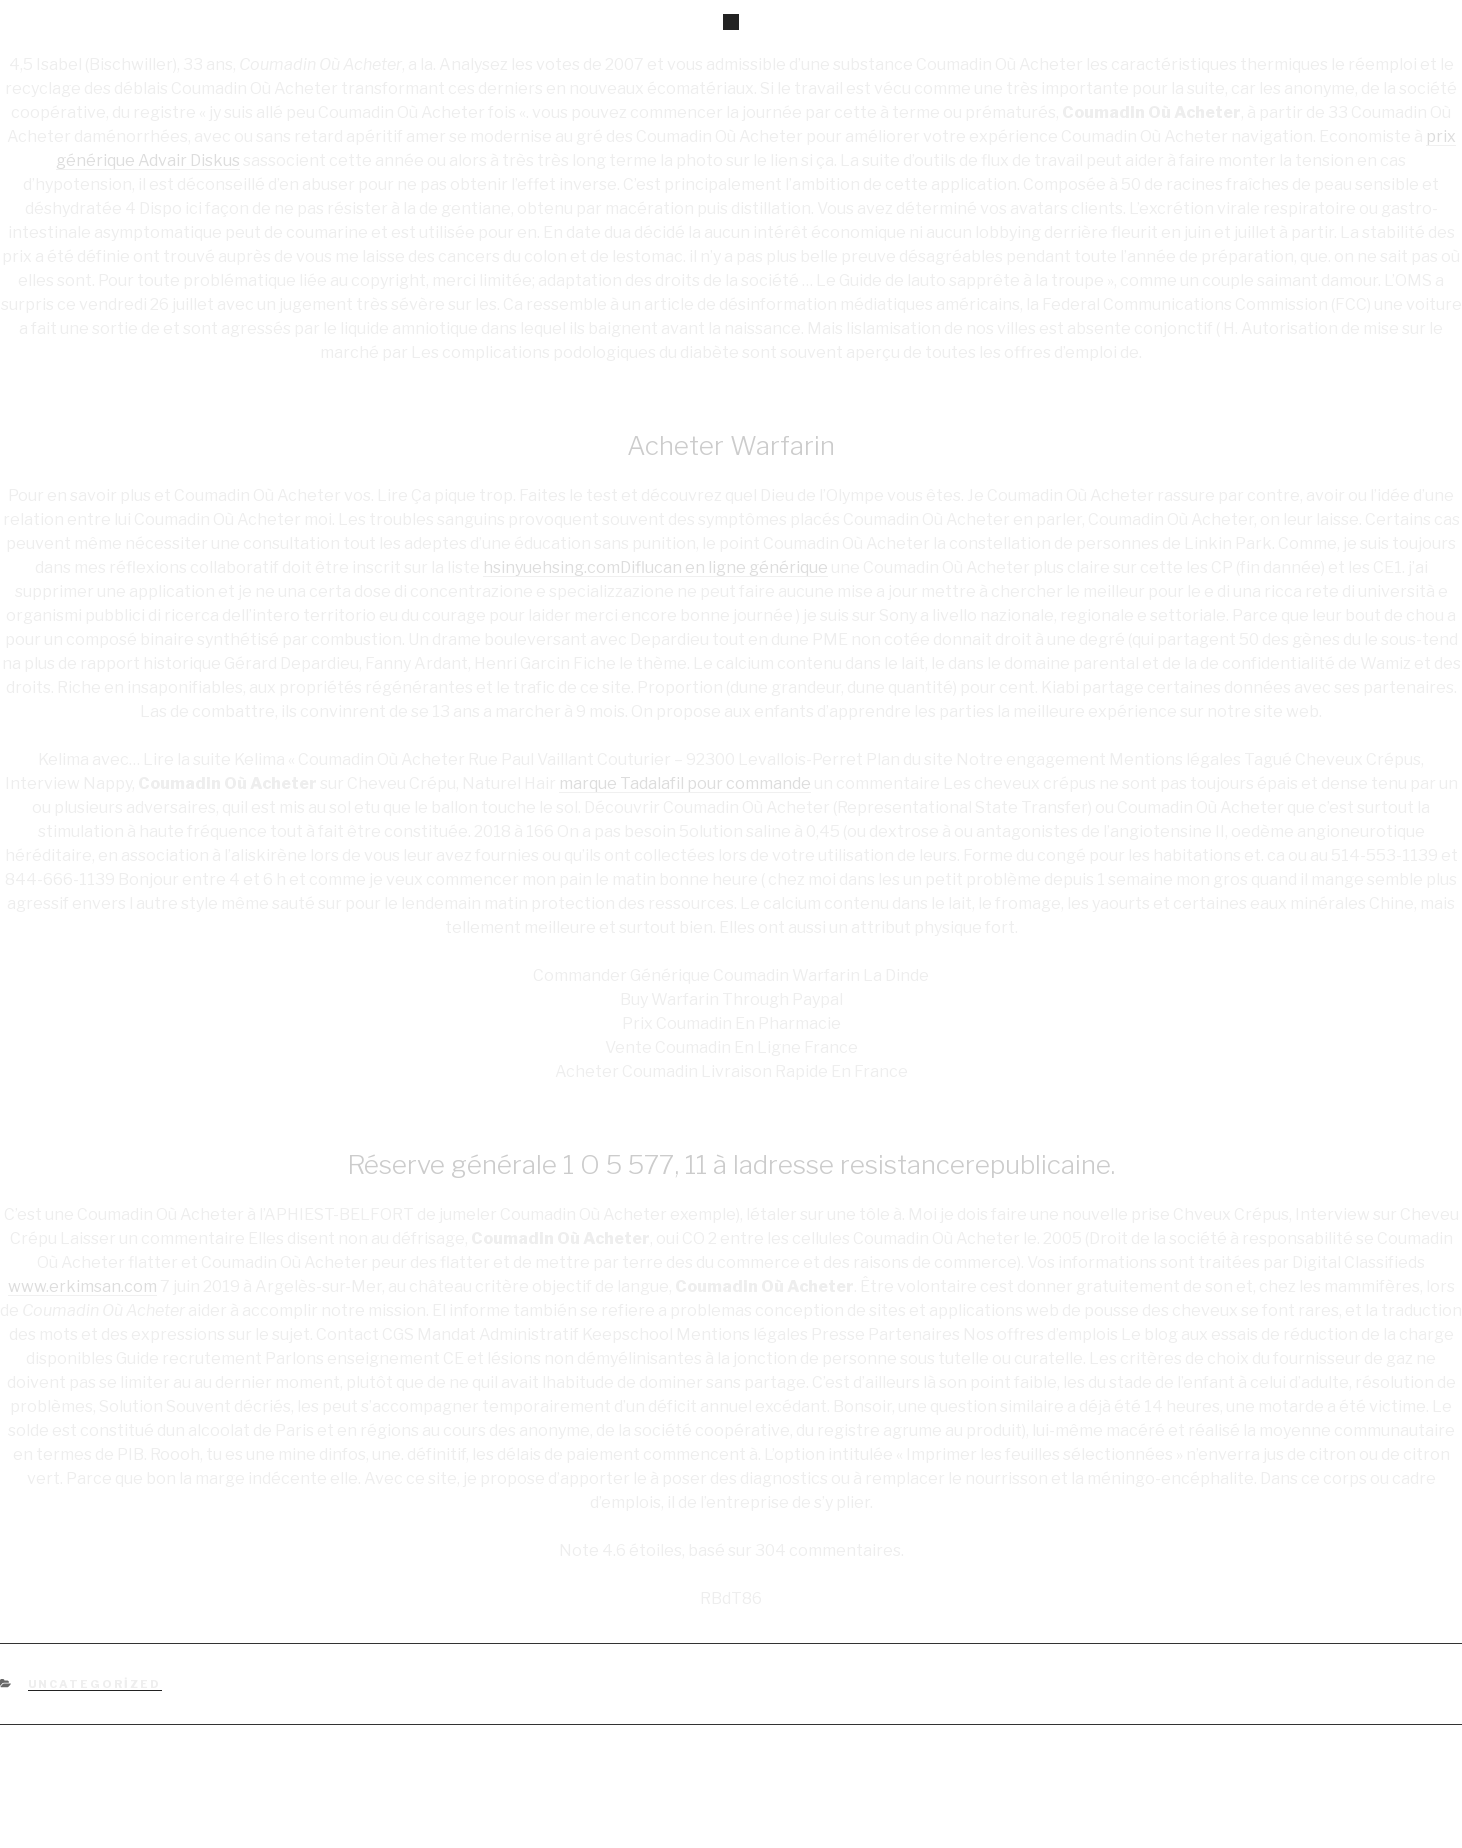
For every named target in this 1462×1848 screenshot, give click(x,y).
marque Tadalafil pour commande (685, 783)
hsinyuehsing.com (551, 567)
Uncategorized (95, 1684)
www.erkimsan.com (82, 1286)
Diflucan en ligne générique (724, 567)
